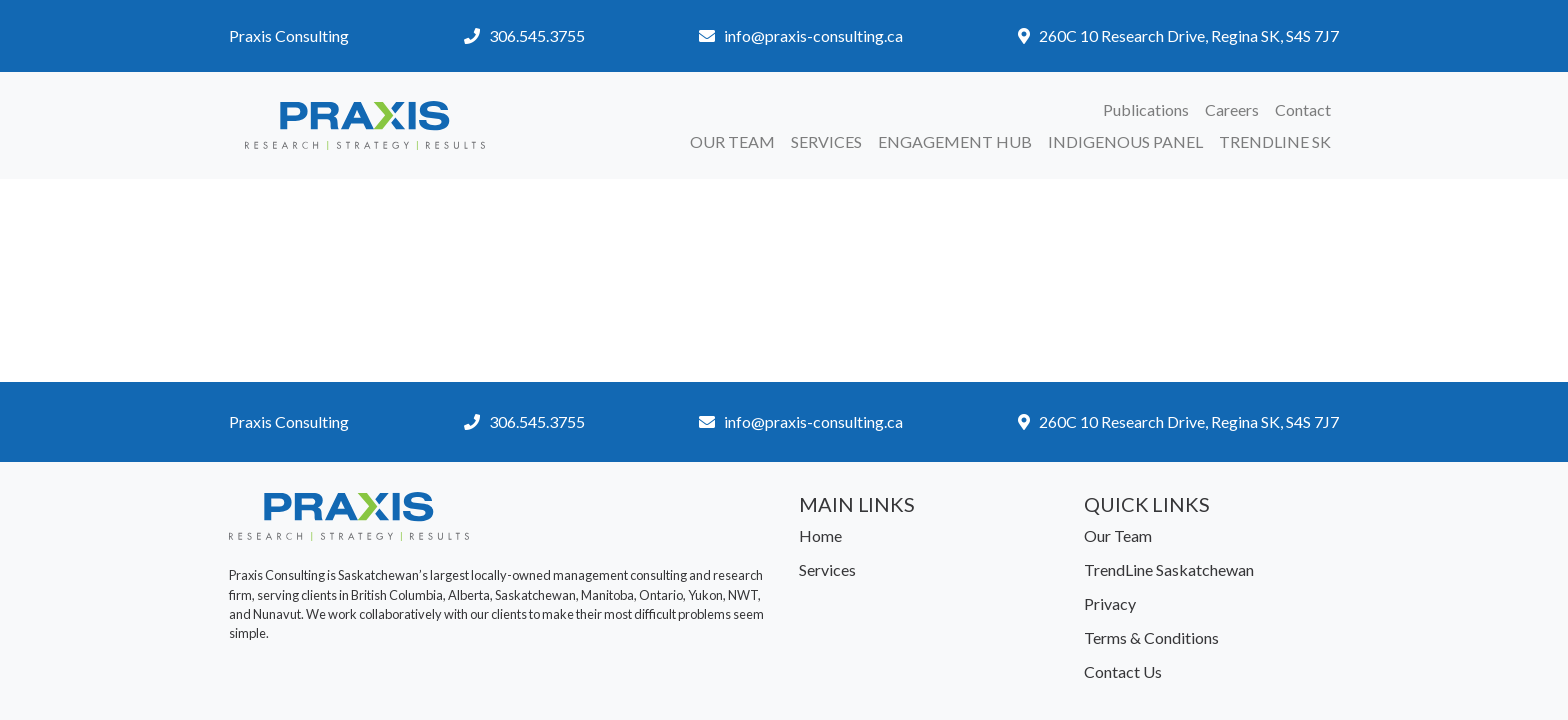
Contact (1303, 109)
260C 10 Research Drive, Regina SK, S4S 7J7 (1189, 35)
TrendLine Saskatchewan (1169, 569)
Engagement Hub (955, 141)
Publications (1146, 109)
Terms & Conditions (1151, 637)
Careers (1232, 109)
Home (820, 535)
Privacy (1110, 603)
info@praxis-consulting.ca (813, 35)
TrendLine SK (1275, 141)
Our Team (732, 141)
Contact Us (1123, 671)
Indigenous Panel (1125, 141)
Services (826, 141)
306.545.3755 (537, 35)
